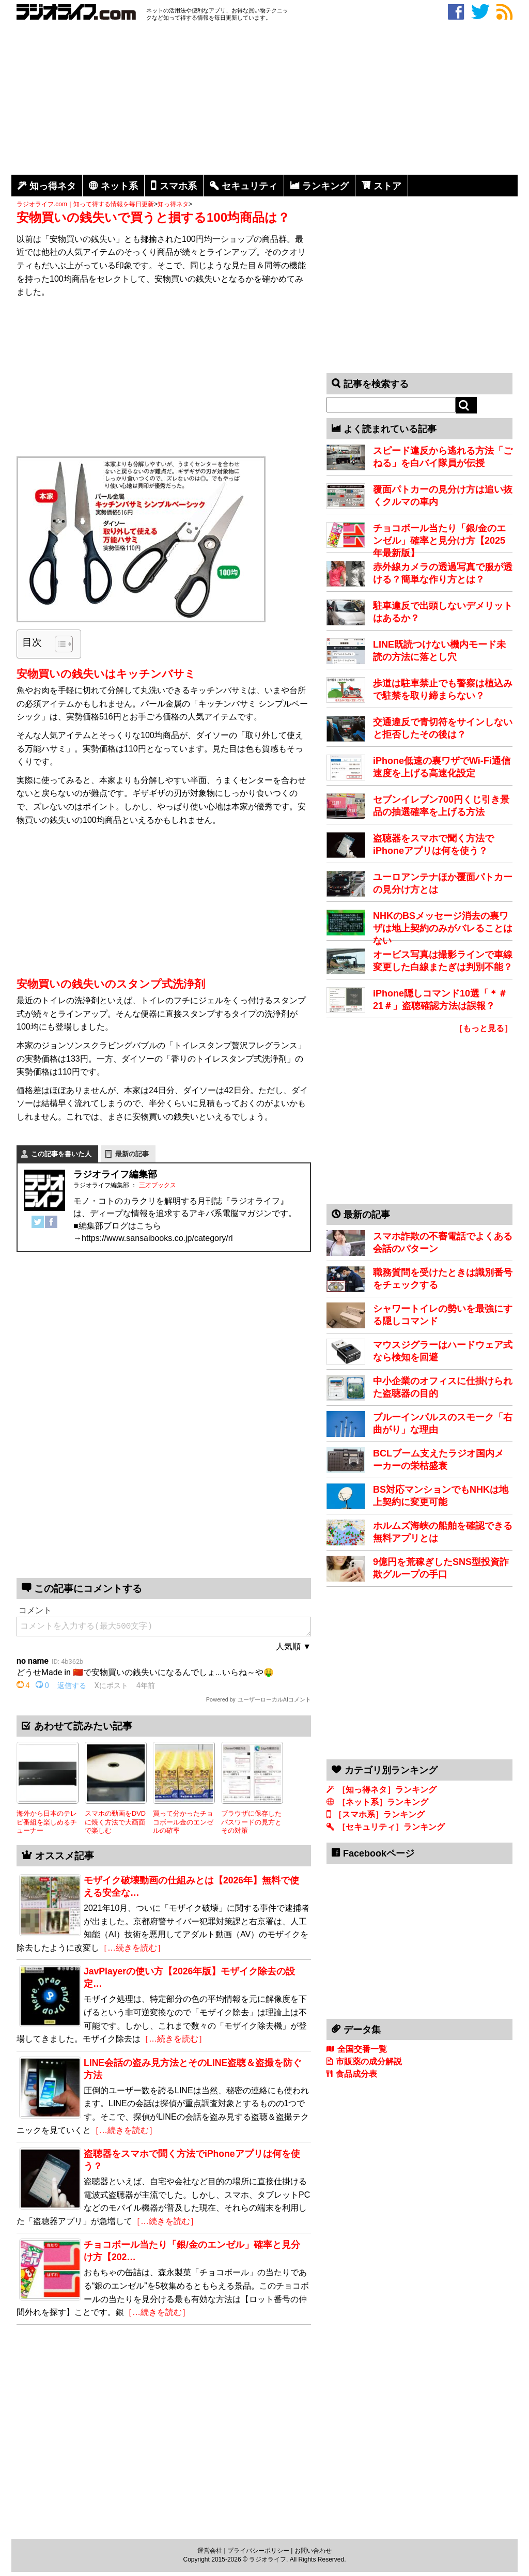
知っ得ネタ (52, 186)
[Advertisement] (264, 99)
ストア (387, 186)
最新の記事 (132, 1154)
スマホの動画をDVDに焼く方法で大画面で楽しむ (115, 1822)
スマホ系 (178, 186)
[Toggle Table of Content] (58, 644)
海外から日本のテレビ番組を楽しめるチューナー (47, 1822)
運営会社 (209, 2550)
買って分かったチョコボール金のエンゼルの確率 (183, 1822)
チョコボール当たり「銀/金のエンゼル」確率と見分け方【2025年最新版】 (439, 540)
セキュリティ (249, 186)
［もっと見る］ (483, 1028)
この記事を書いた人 (61, 1154)
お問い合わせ (313, 2550)
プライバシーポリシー (258, 2550)
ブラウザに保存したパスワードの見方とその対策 (251, 1822)
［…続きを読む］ (132, 1947)
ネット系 (119, 186)
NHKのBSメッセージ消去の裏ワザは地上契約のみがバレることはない (442, 928)
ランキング (325, 186)
